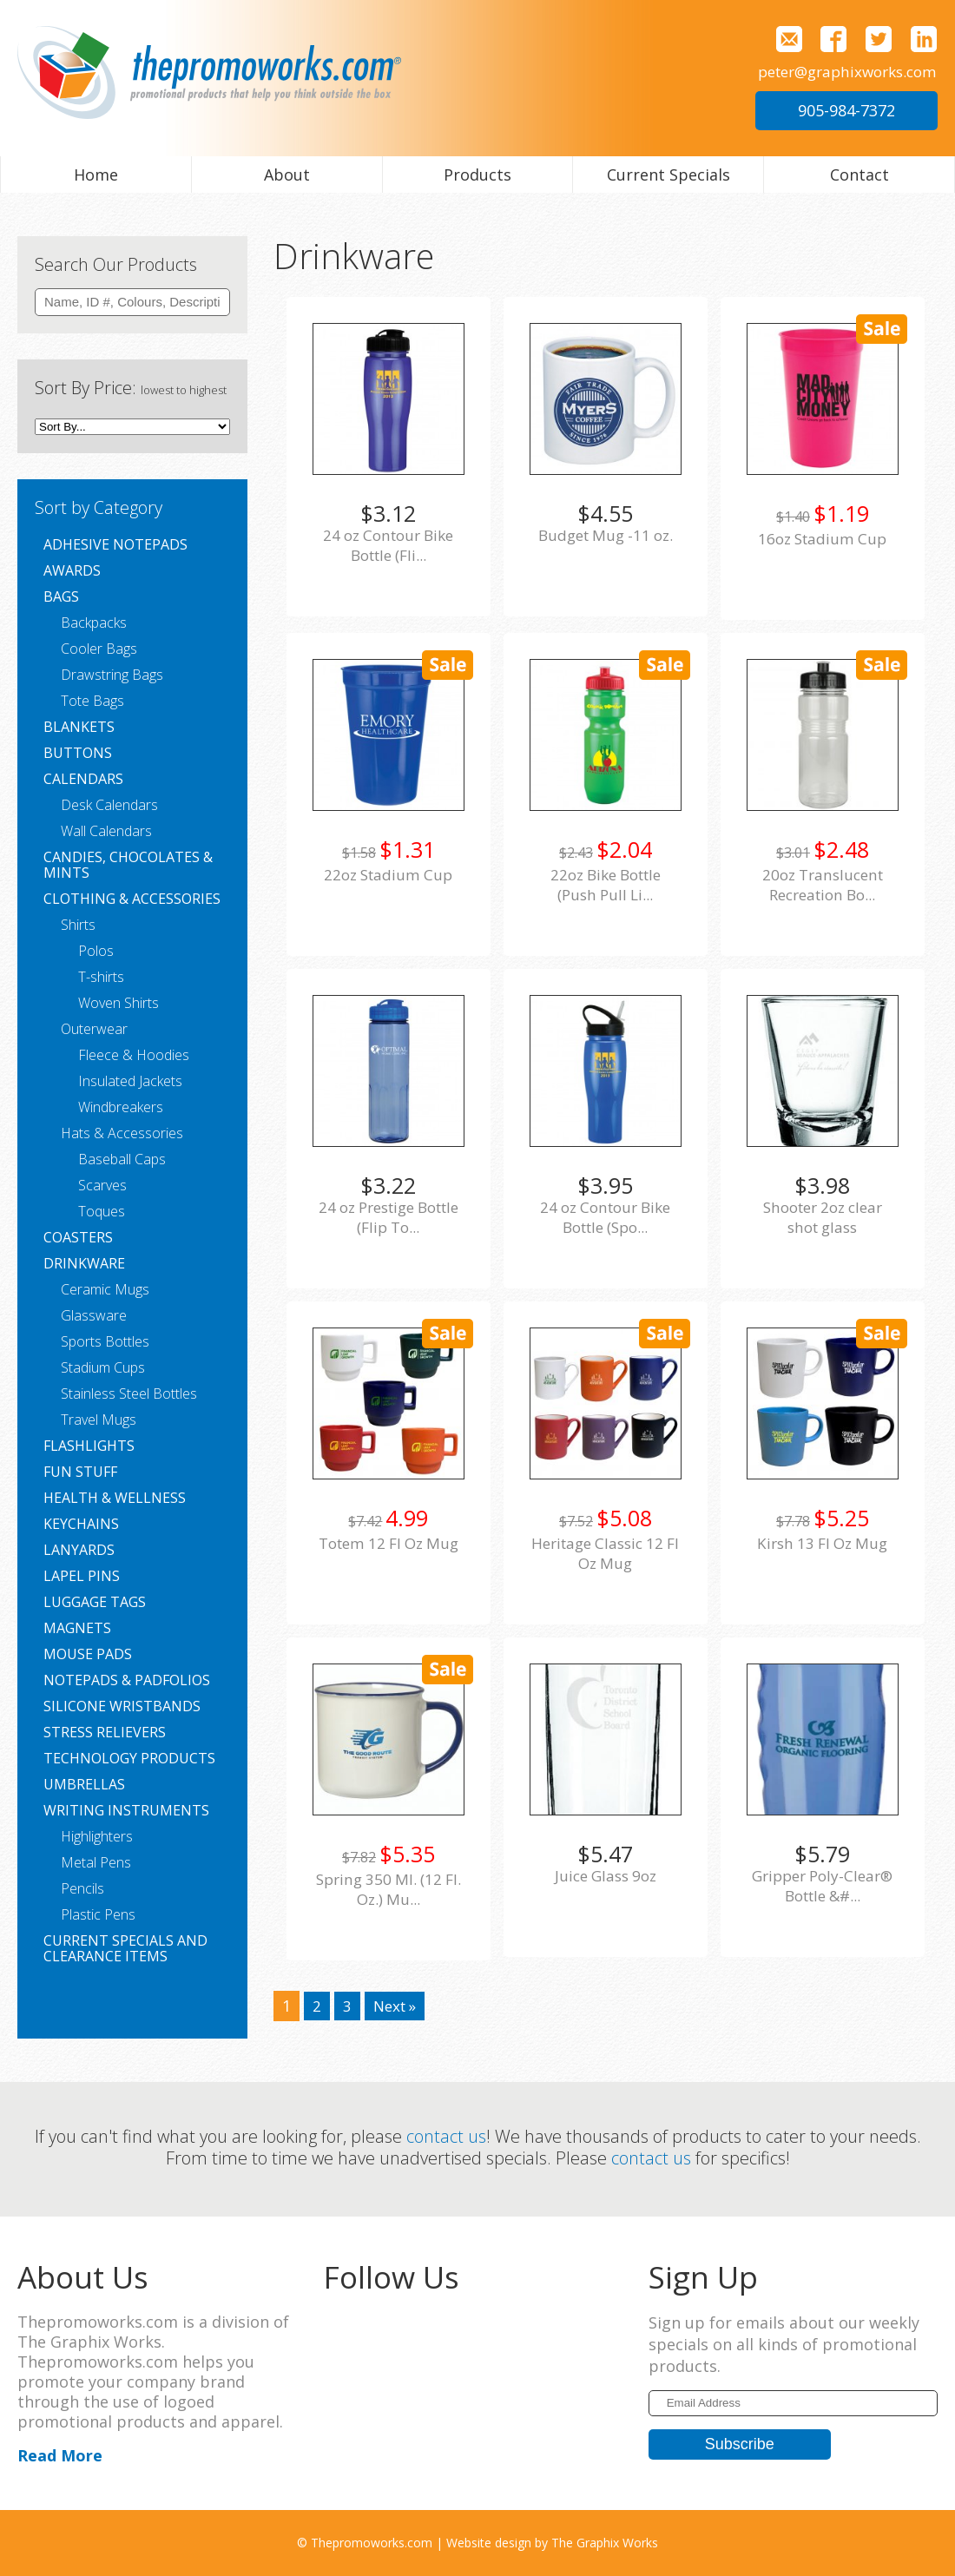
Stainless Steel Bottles (129, 1393)
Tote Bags (92, 700)
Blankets (79, 726)
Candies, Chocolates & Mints (128, 864)
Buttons (77, 752)
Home (96, 174)
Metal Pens (96, 1862)
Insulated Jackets (130, 1080)
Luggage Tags (94, 1601)
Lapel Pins (81, 1575)
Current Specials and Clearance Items (125, 1948)
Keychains (81, 1523)
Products (477, 174)
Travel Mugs (98, 1419)
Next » (397, 2005)
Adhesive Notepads (115, 544)
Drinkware (84, 1263)
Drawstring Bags (112, 674)
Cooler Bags (99, 648)
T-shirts (101, 976)
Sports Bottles (105, 1341)
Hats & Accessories (122, 1133)
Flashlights (89, 1445)
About (287, 174)
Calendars (83, 778)
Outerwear (94, 1028)
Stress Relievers (104, 1732)
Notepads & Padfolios (126, 1680)
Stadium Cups (103, 1367)
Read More (59, 2455)
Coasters (78, 1237)
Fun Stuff (80, 1471)
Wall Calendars (106, 830)
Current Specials (668, 174)
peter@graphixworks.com (841, 71)
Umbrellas (84, 1784)
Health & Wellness (114, 1497)
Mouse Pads (87, 1654)
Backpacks (94, 622)
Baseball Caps (122, 1159)
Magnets (77, 1627)
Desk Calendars (109, 804)
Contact (859, 174)
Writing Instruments (126, 1810)
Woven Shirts (118, 1002)
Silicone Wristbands (122, 1706)
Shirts (78, 924)
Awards (72, 570)
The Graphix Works (604, 2542)
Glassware (94, 1315)
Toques (101, 1211)
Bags (61, 596)
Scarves (102, 1185)
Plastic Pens (98, 1914)
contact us (446, 2136)
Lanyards (79, 1549)
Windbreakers (120, 1107)
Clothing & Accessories (132, 898)
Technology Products (129, 1758)
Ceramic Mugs (105, 1289)
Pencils (82, 1888)
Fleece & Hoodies (133, 1054)
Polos (96, 950)
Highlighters (97, 1836)
